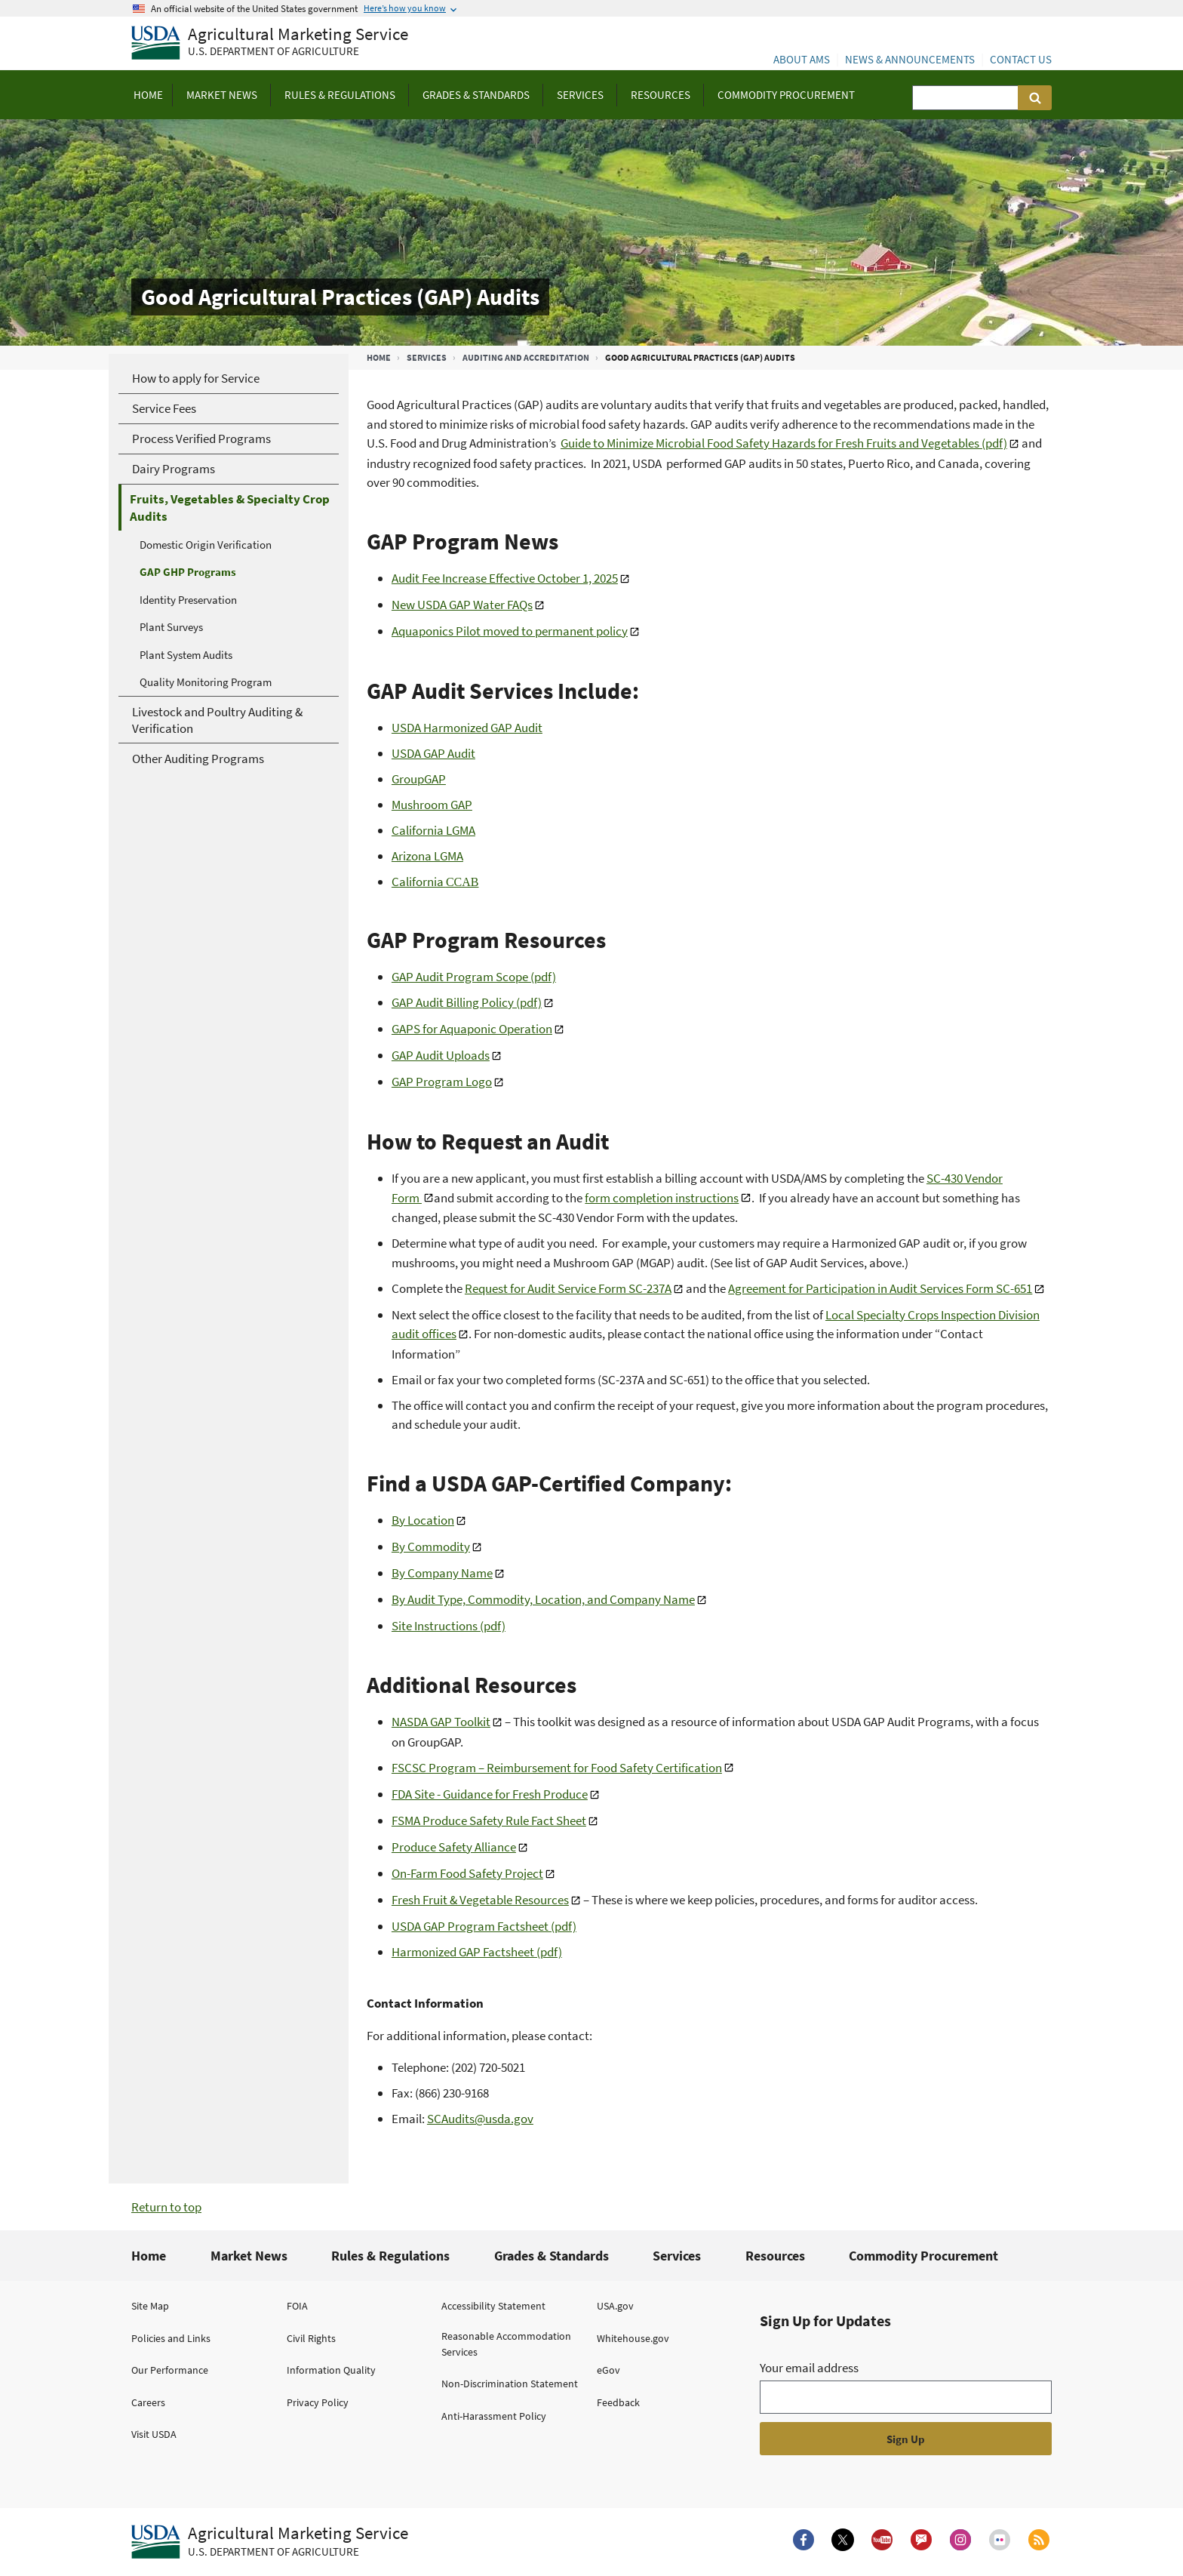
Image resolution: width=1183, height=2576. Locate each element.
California (435, 881)
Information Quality (331, 2370)
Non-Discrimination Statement (509, 2383)
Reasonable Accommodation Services (506, 2344)
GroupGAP (419, 779)
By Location (423, 1520)
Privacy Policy (318, 2402)
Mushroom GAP (432, 804)
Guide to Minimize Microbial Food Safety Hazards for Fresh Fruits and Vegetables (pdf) (784, 443)
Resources (775, 2255)
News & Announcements (910, 59)
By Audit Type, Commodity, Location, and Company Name (543, 1599)
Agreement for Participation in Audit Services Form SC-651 (880, 1288)
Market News (248, 2255)
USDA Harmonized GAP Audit (467, 727)
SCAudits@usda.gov (480, 2118)
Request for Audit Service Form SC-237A (568, 1288)
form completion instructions (662, 1198)
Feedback (618, 2402)
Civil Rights (311, 2338)
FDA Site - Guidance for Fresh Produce (490, 1794)
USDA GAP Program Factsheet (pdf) (484, 1926)
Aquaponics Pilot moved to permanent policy (510, 631)
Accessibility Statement (493, 2306)
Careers (148, 2402)
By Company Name (442, 1573)
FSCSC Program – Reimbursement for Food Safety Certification (557, 1767)
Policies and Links (170, 2338)
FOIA (297, 2306)
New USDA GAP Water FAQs (462, 604)
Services (427, 357)
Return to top (166, 2207)
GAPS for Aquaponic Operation (472, 1028)
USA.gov (615, 2306)
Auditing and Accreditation (525, 357)
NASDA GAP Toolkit (441, 1721)
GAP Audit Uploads (441, 1055)
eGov (608, 2370)
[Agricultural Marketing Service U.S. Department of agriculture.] (269, 2542)
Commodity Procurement (923, 2255)
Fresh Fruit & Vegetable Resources (480, 1899)
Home (379, 357)
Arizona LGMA (427, 856)
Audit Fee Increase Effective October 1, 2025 (505, 578)
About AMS (801, 59)
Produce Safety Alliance (454, 1847)
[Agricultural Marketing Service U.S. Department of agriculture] (269, 43)
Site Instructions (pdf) (448, 1625)
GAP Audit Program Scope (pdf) (474, 976)
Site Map (150, 2306)
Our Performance (169, 2370)
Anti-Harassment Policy (493, 2416)
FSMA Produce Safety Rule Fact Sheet (489, 1820)
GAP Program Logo (442, 1081)
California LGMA (433, 830)
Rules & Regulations (390, 2255)
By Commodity (431, 1546)
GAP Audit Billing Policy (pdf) (467, 1002)
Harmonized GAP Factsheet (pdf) (477, 1952)
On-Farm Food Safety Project (467, 1873)
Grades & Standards (551, 2255)
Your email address (809, 2367)
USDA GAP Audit (433, 753)
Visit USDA (154, 2434)
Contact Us (1021, 59)
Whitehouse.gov (633, 2338)
